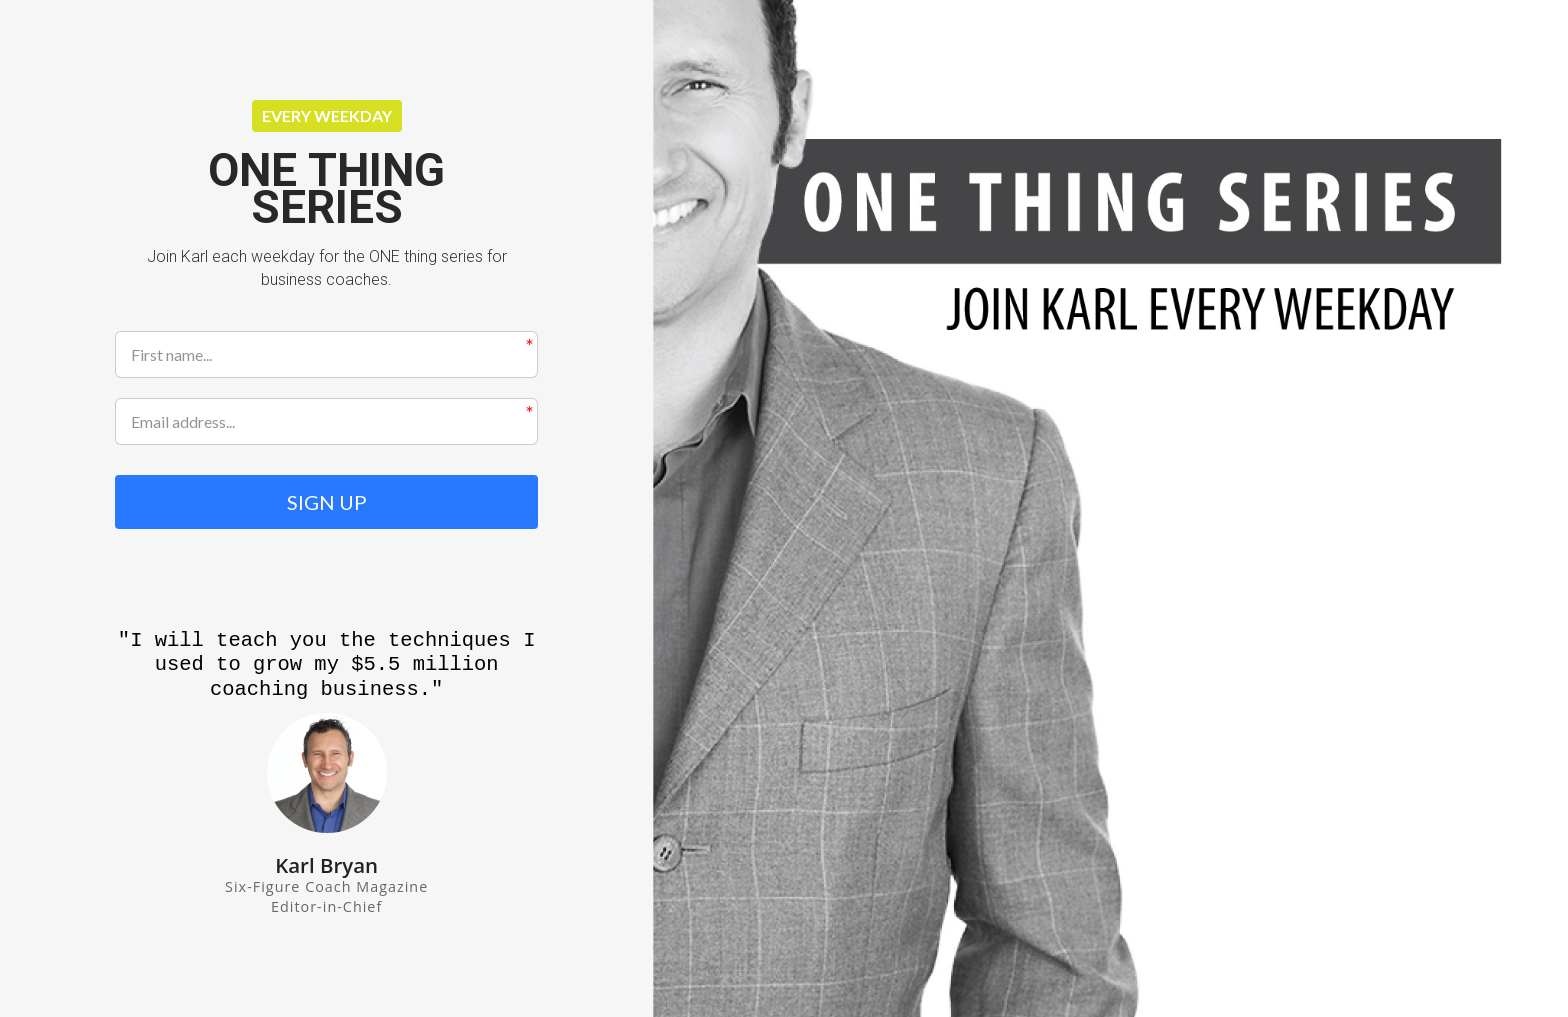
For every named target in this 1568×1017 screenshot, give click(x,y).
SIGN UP (327, 502)
